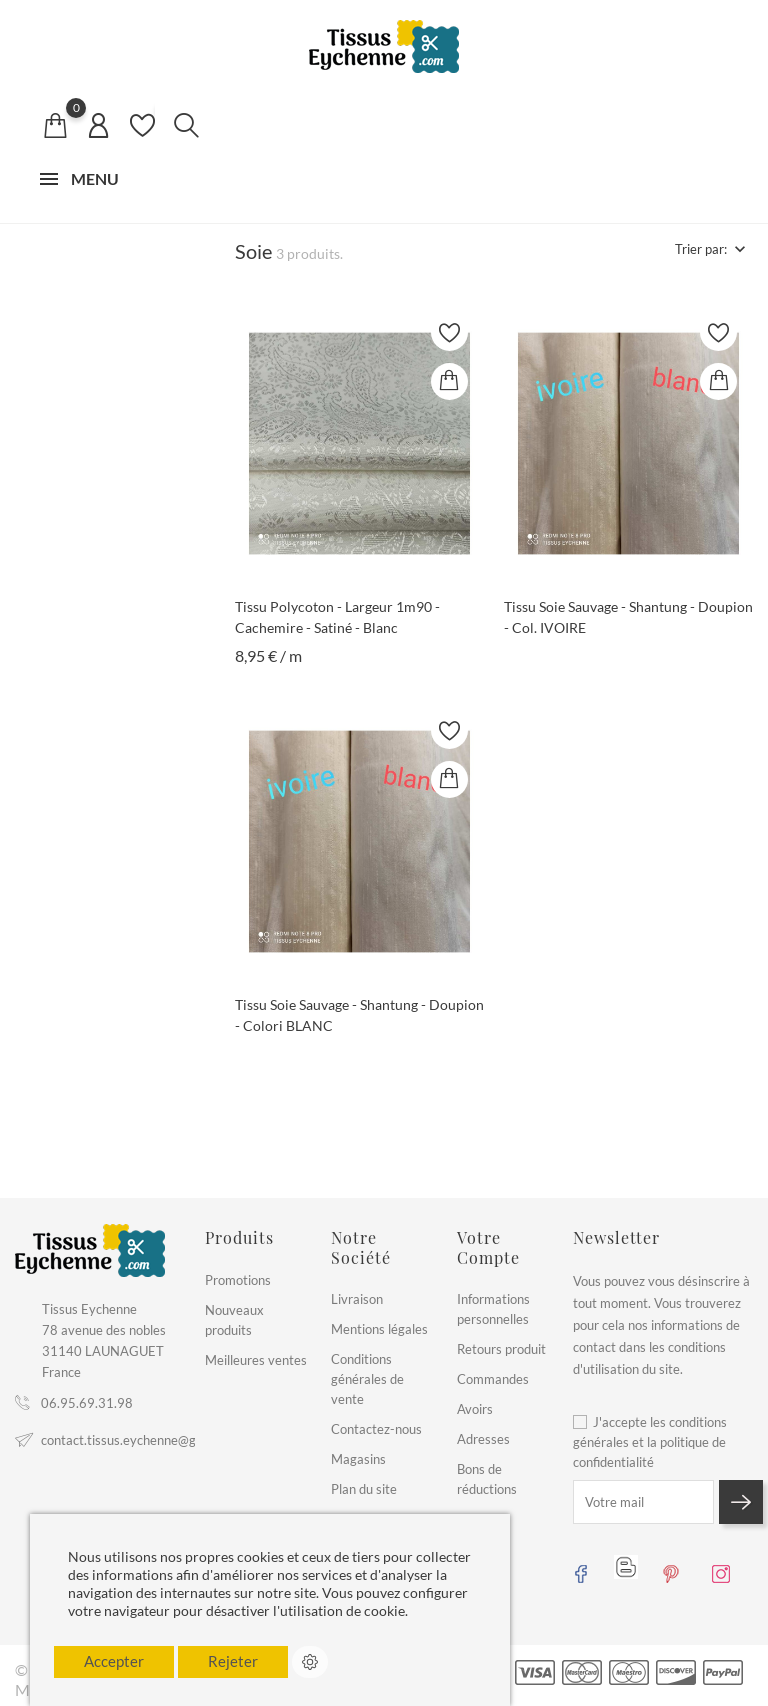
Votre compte (488, 1247)
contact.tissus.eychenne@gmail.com (144, 1440)
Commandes (493, 1379)
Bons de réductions (487, 1479)
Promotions (238, 1280)
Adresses (483, 1439)
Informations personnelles (493, 1309)
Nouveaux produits (234, 1320)
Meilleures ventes (256, 1360)
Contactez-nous (376, 1429)
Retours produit (501, 1349)
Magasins (358, 1459)
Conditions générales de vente (367, 1379)
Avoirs (475, 1409)
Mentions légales (379, 1329)
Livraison (357, 1299)
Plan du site (364, 1489)
